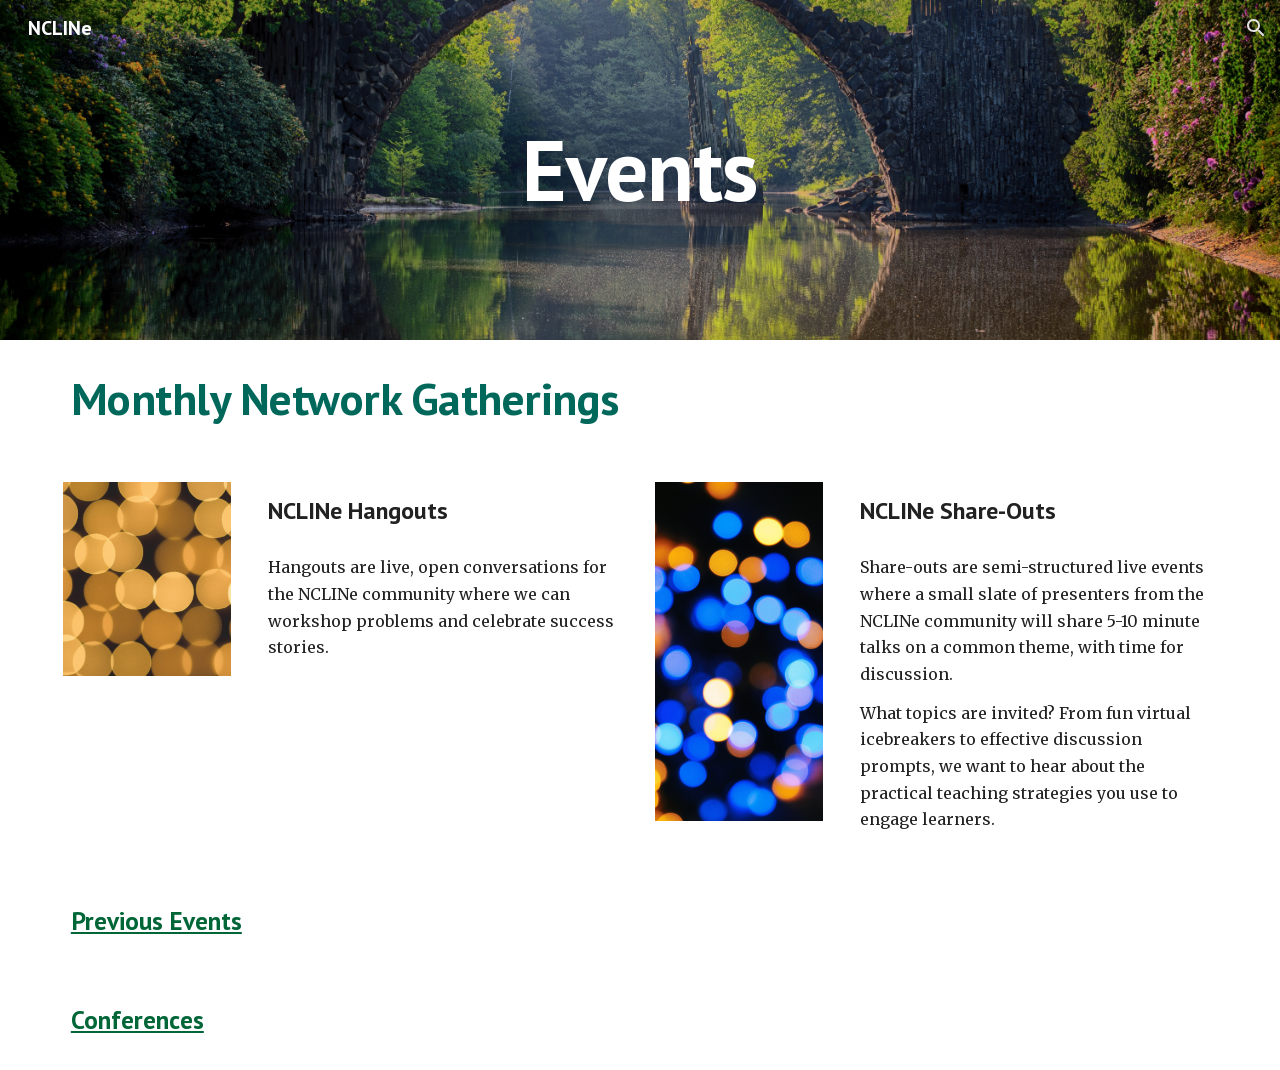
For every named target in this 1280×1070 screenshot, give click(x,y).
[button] (1256, 28)
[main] (640, 169)
